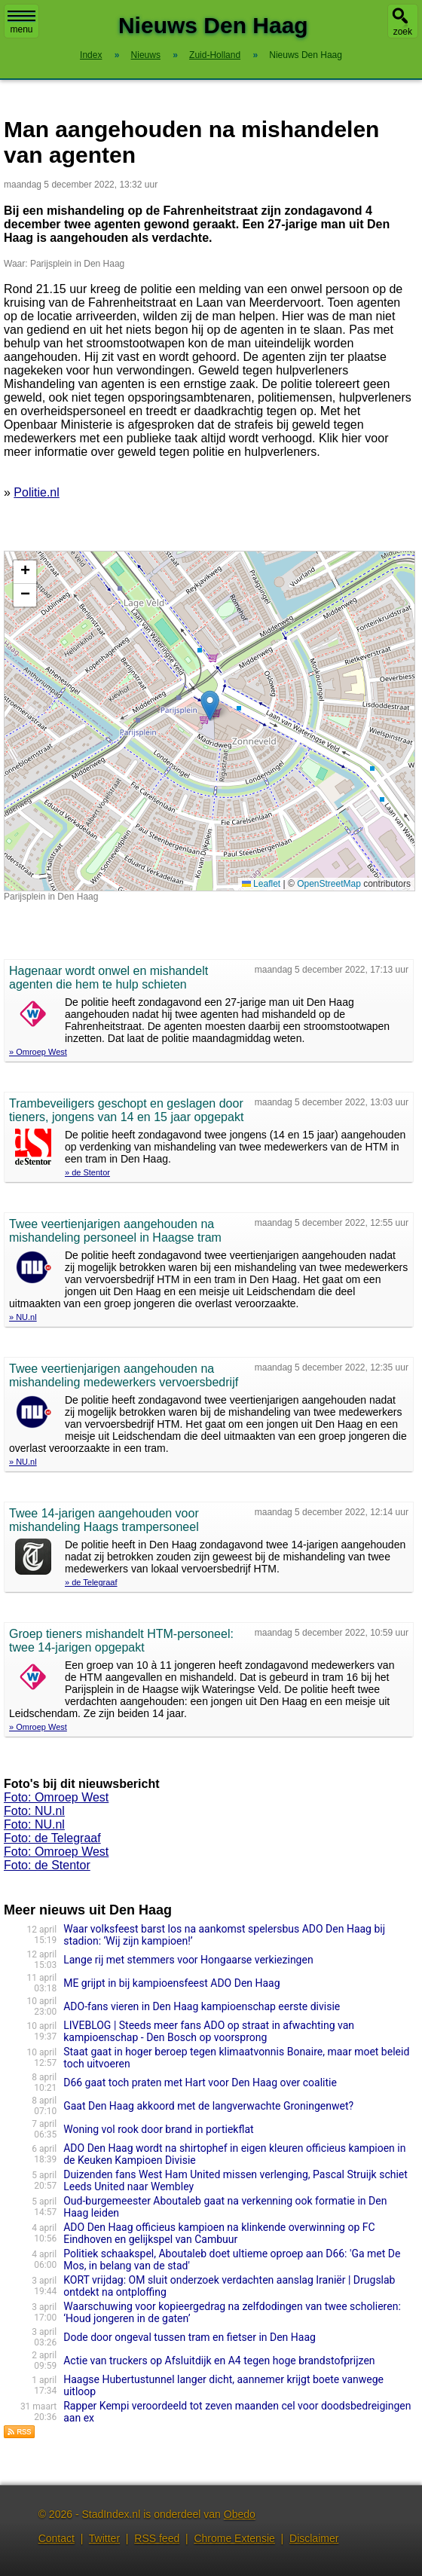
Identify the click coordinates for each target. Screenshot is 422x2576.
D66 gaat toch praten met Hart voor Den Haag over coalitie (200, 2082)
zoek (402, 31)
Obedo (239, 2514)
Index (91, 55)
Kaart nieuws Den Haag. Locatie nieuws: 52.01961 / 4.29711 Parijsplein (208, 721)
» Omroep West (38, 1051)
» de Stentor (87, 1172)
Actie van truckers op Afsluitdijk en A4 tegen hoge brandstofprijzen (219, 2360)
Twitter (104, 2538)
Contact (56, 2538)
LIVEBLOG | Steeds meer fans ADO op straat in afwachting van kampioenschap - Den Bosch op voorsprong (208, 2031)
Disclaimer (313, 2538)
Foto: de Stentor (47, 1865)
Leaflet (261, 884)
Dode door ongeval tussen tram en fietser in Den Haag (189, 2337)
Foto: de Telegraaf (52, 1838)
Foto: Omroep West (56, 1797)
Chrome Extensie (234, 2538)
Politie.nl (36, 492)
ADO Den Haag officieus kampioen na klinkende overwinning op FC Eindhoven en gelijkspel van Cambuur (219, 2233)
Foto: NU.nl (34, 1810)
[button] (209, 705)
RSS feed (156, 2538)
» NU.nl (23, 1317)
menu (21, 23)
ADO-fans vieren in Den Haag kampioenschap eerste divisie (201, 2006)
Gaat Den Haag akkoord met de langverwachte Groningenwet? (208, 2106)
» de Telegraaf (91, 1582)
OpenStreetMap (329, 884)
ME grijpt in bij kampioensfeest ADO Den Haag (171, 1983)
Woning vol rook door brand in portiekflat (158, 2129)
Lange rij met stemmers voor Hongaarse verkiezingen (188, 1960)
